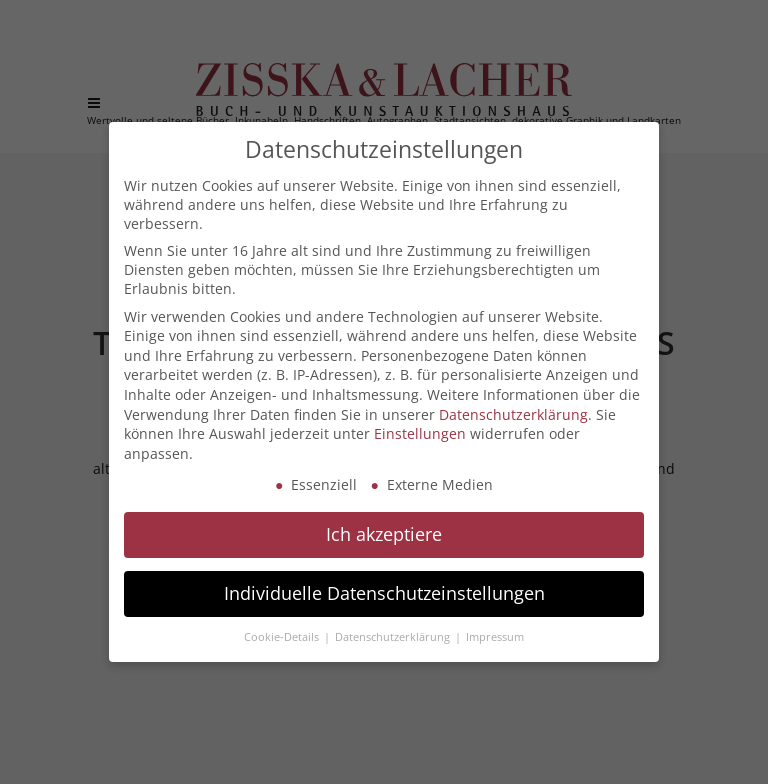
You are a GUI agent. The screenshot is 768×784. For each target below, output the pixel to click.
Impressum (495, 637)
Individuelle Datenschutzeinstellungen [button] (384, 593)
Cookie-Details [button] (283, 637)
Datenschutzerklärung (513, 414)
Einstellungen (420, 433)
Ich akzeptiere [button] (384, 534)
